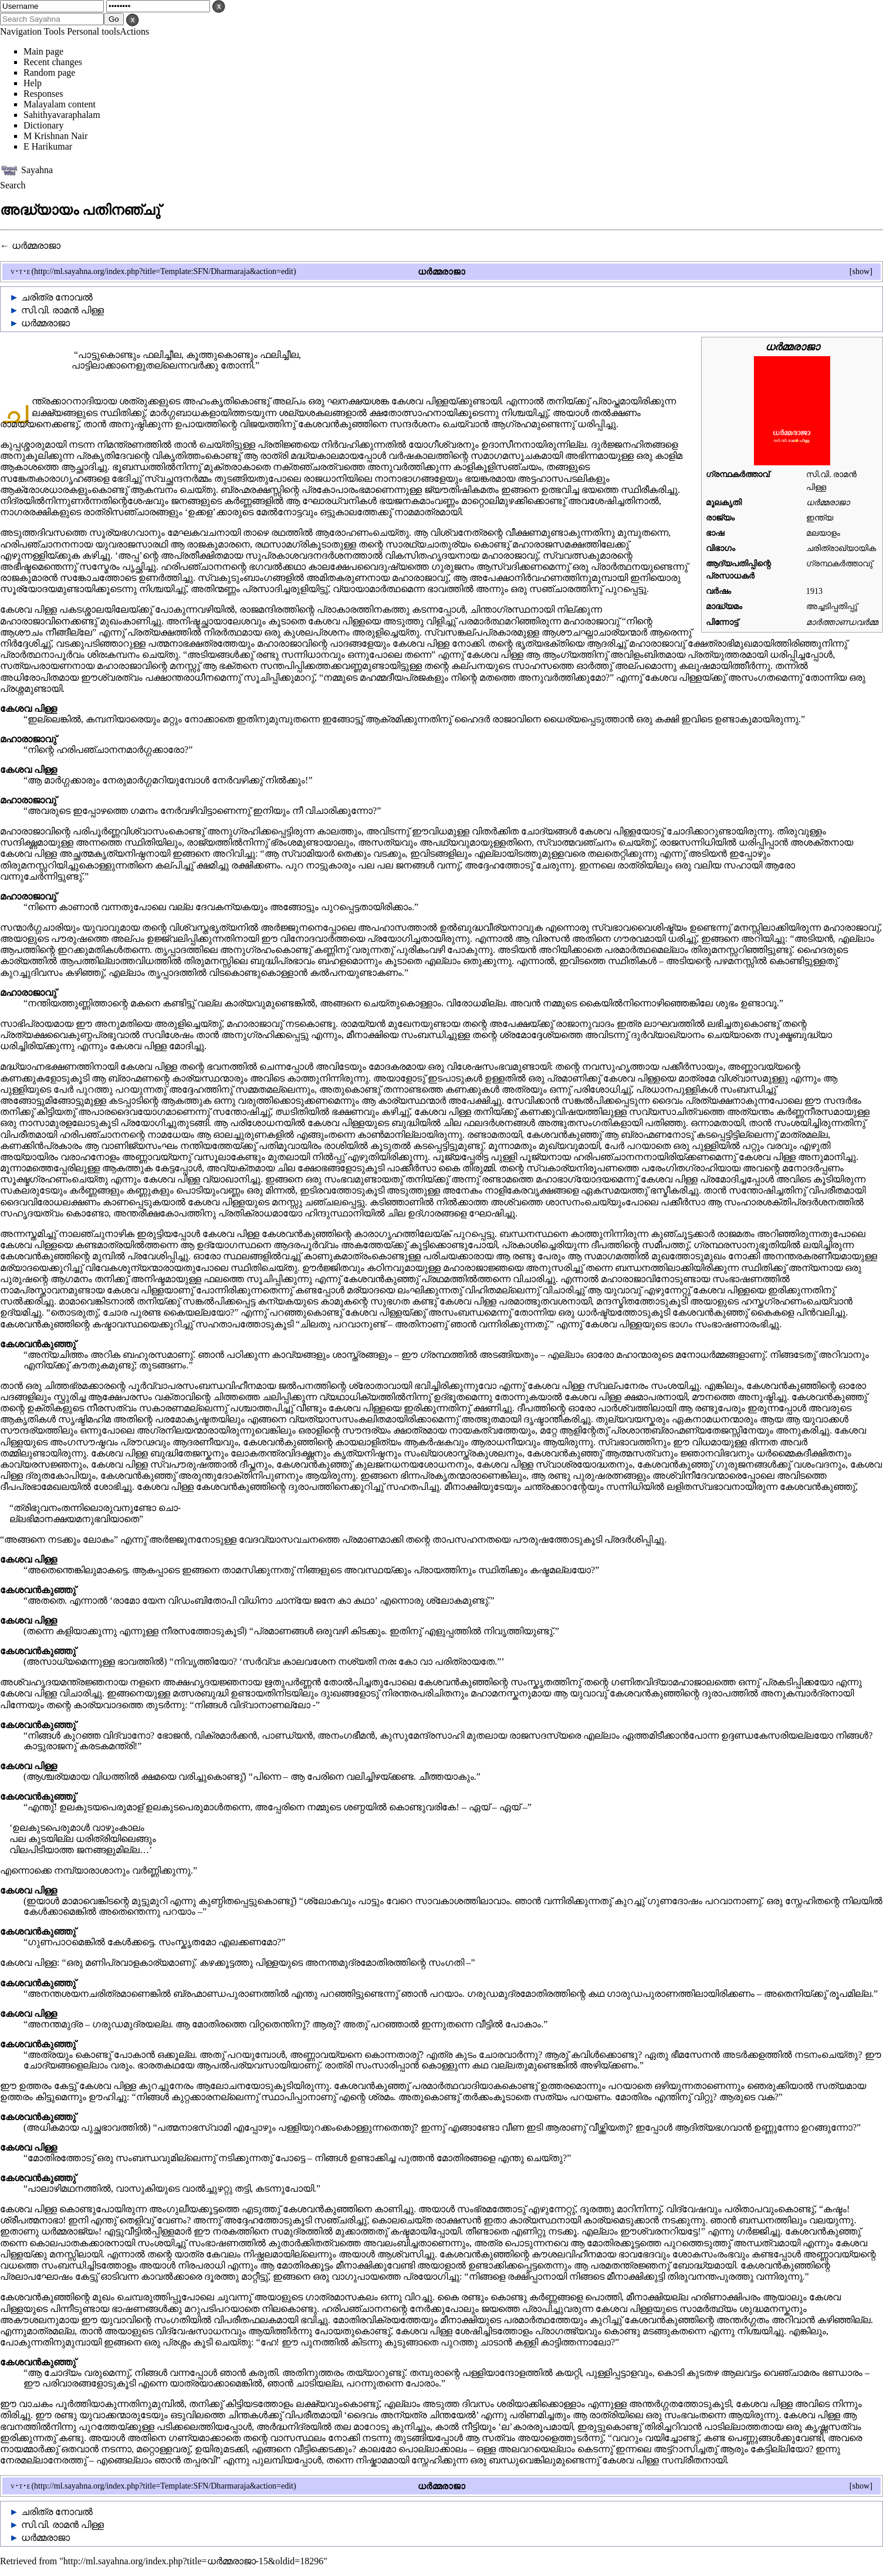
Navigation (21, 31)
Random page (49, 72)
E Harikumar (47, 146)
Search (13, 185)
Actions (134, 31)
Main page (43, 51)
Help (32, 83)
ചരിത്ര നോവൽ (57, 297)
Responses (43, 94)
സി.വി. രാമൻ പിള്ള (62, 310)
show (861, 271)
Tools (54, 31)
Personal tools (93, 31)
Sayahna (37, 169)
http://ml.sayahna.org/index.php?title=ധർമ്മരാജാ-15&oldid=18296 (193, 2561)
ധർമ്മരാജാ (36, 246)
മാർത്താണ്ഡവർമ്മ (842, 622)
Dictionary (43, 125)
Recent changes (52, 62)
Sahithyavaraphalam (61, 115)
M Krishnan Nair (55, 136)
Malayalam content (59, 104)
